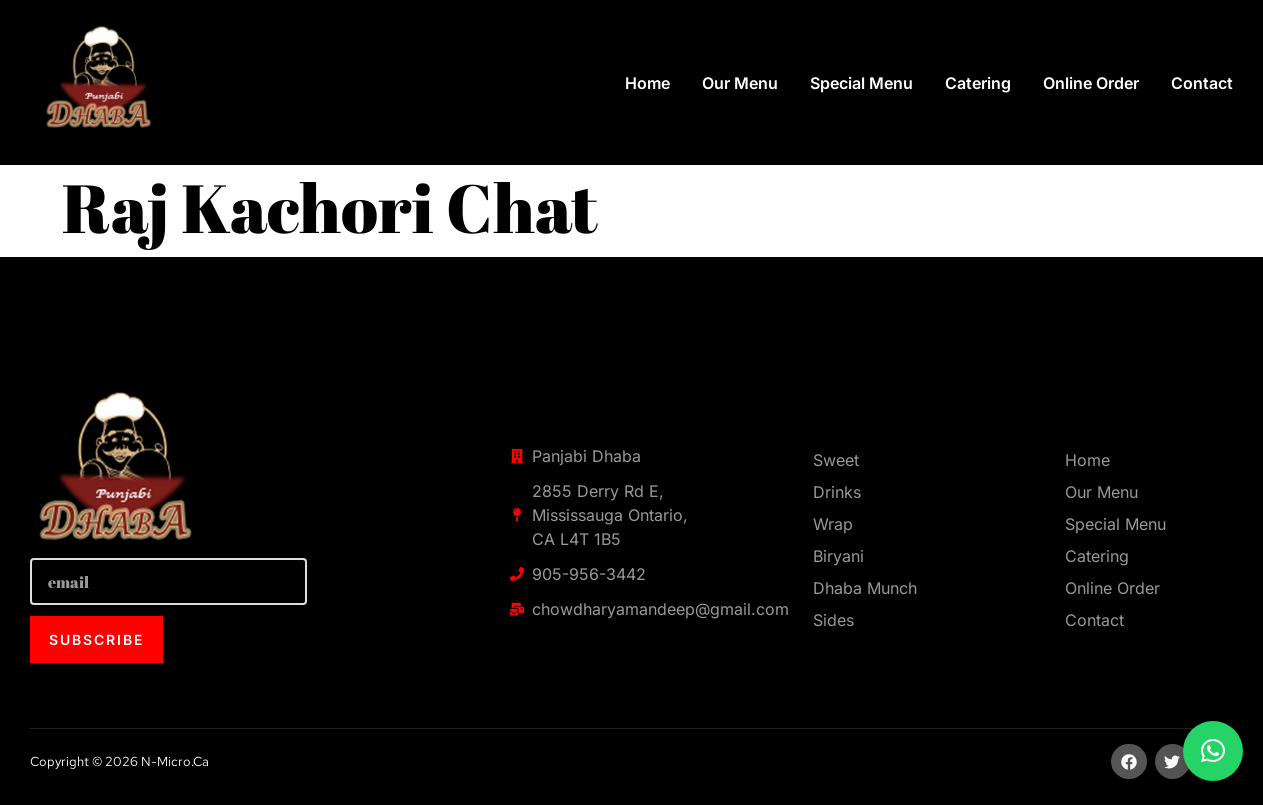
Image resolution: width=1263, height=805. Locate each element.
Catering (978, 83)
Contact (1202, 83)
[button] (1213, 751)
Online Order (1091, 83)
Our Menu (740, 83)
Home (647, 83)
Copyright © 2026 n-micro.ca (119, 761)
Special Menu (861, 83)
